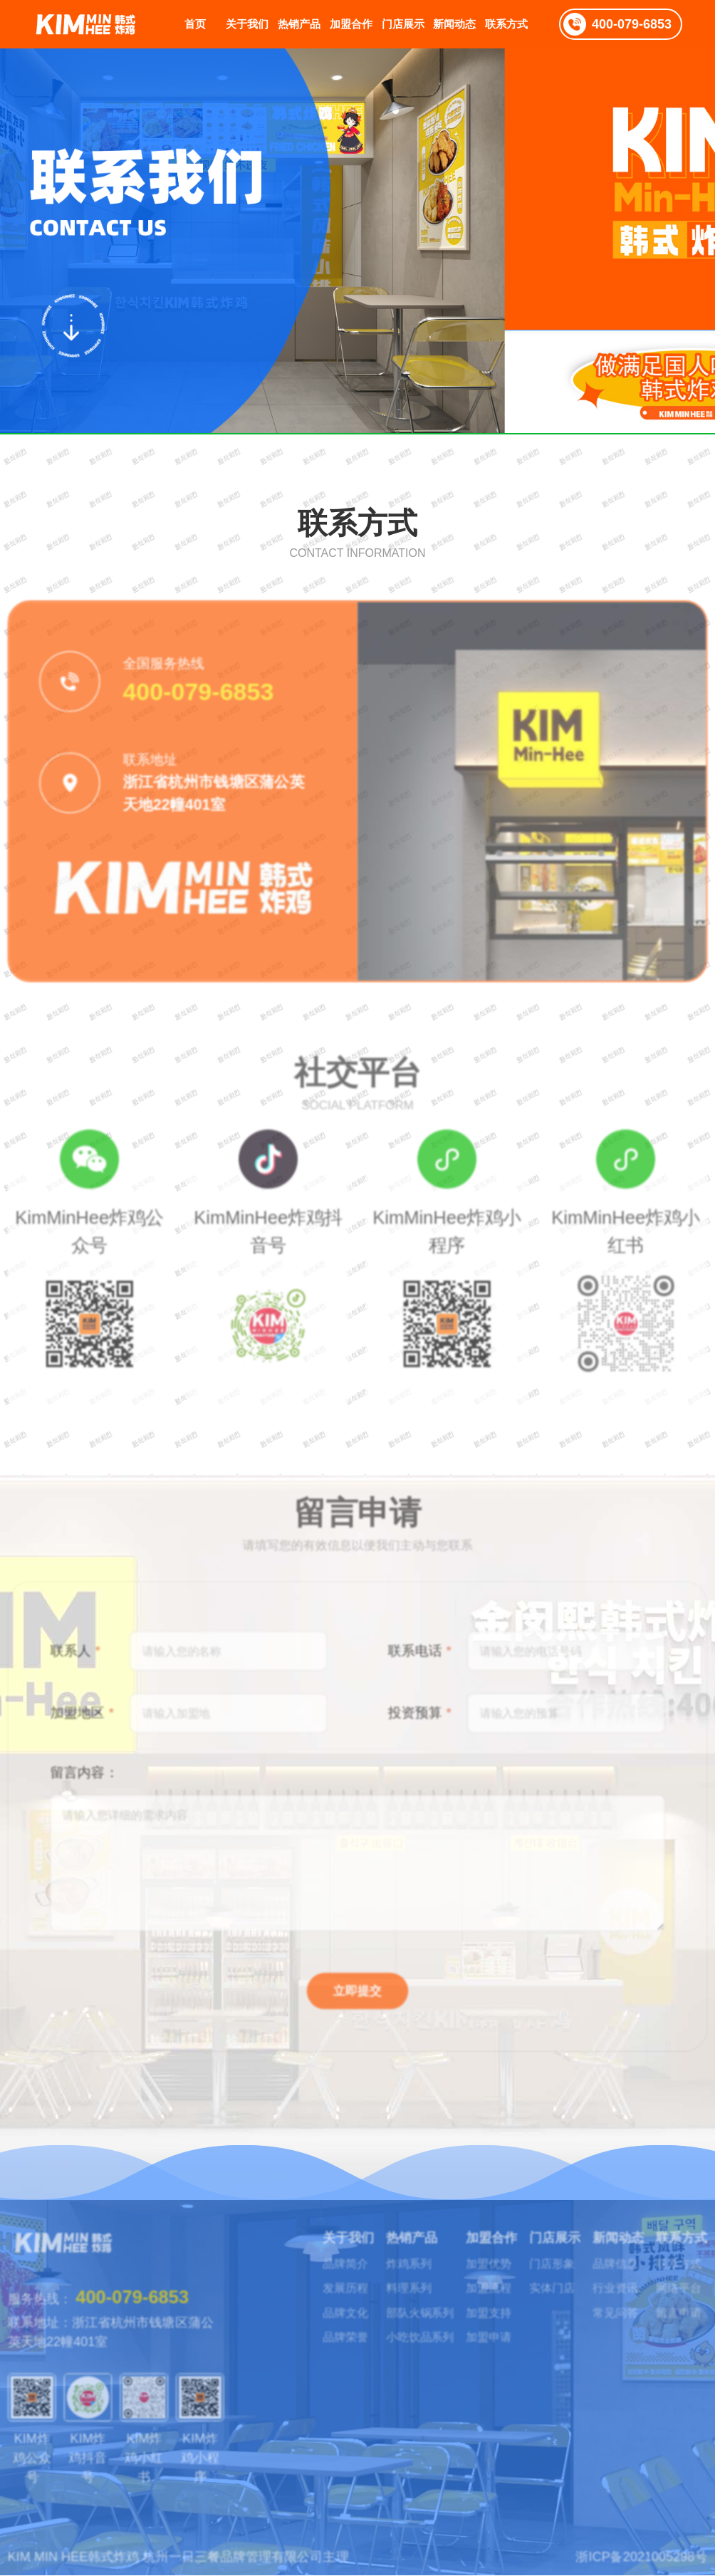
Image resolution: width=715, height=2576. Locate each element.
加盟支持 (505, 2302)
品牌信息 (647, 2246)
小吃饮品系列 (428, 2329)
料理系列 (415, 2274)
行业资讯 (647, 2274)
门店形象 (576, 2246)
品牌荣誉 (344, 2329)
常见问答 (647, 2302)
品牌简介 (344, 2246)
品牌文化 (344, 2302)
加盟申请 (505, 2329)
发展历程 (344, 2274)
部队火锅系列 (428, 2302)
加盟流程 (505, 2274)
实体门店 (576, 2274)
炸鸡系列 (415, 2246)
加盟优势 (505, 2246)
